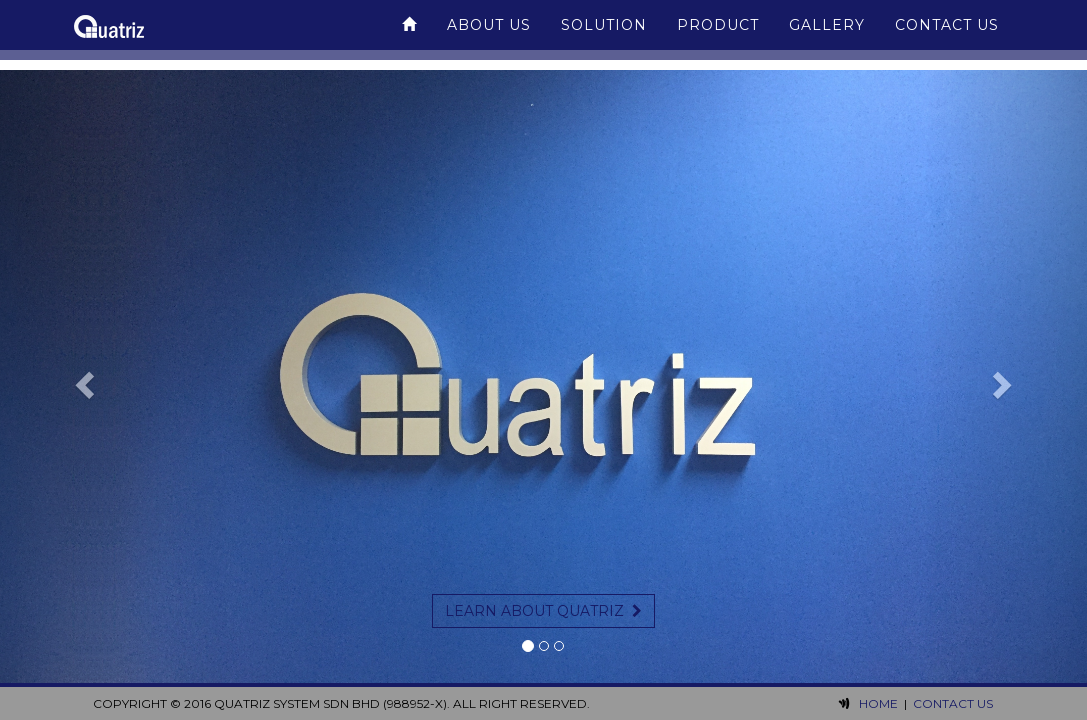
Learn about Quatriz (543, 611)
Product (718, 35)
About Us (489, 35)
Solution (604, 35)
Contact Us (947, 35)
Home (878, 703)
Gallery (827, 35)
